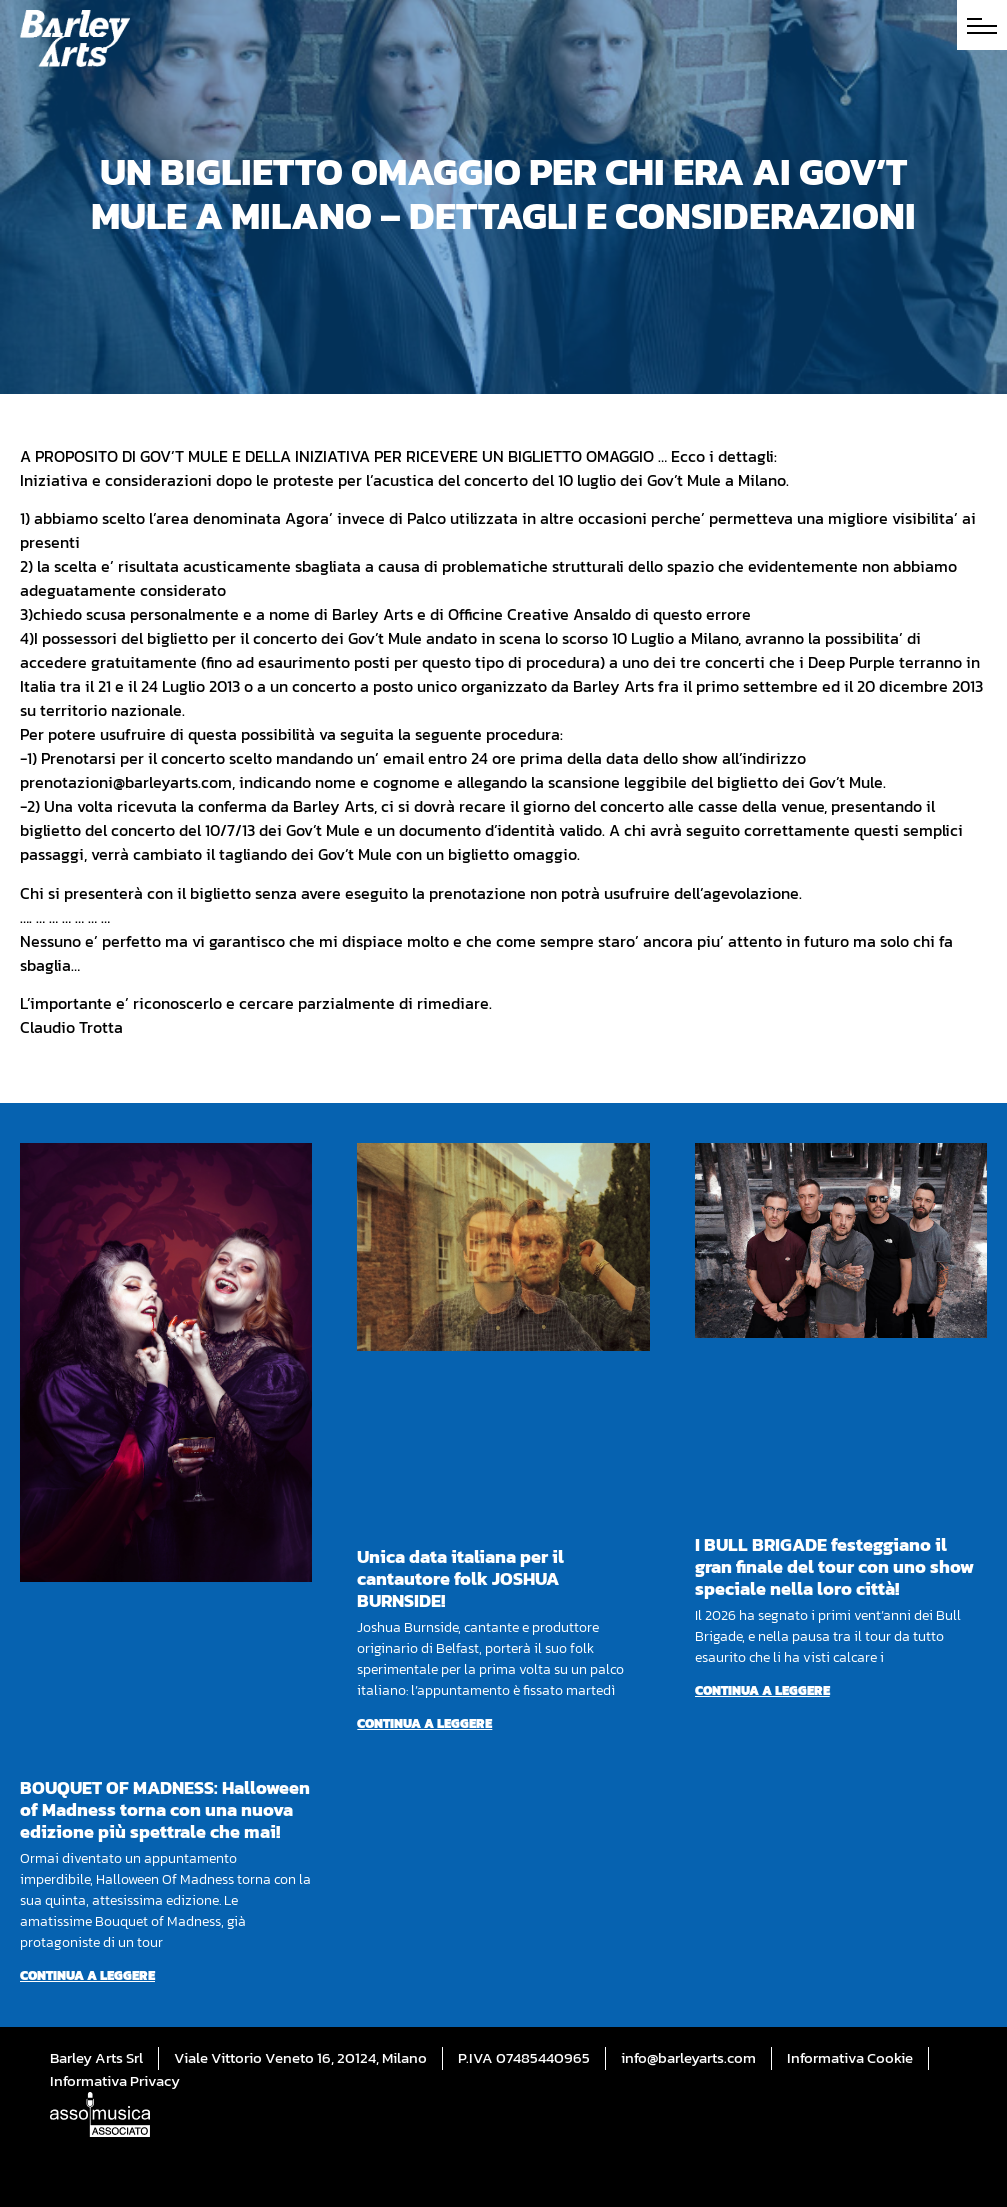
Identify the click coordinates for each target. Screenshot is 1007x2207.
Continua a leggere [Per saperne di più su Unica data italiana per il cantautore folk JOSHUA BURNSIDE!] (424, 1723)
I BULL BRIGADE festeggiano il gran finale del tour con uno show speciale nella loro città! (834, 1566)
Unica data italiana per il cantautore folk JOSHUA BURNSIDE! (460, 1578)
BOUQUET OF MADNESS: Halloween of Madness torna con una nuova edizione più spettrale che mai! (165, 1809)
